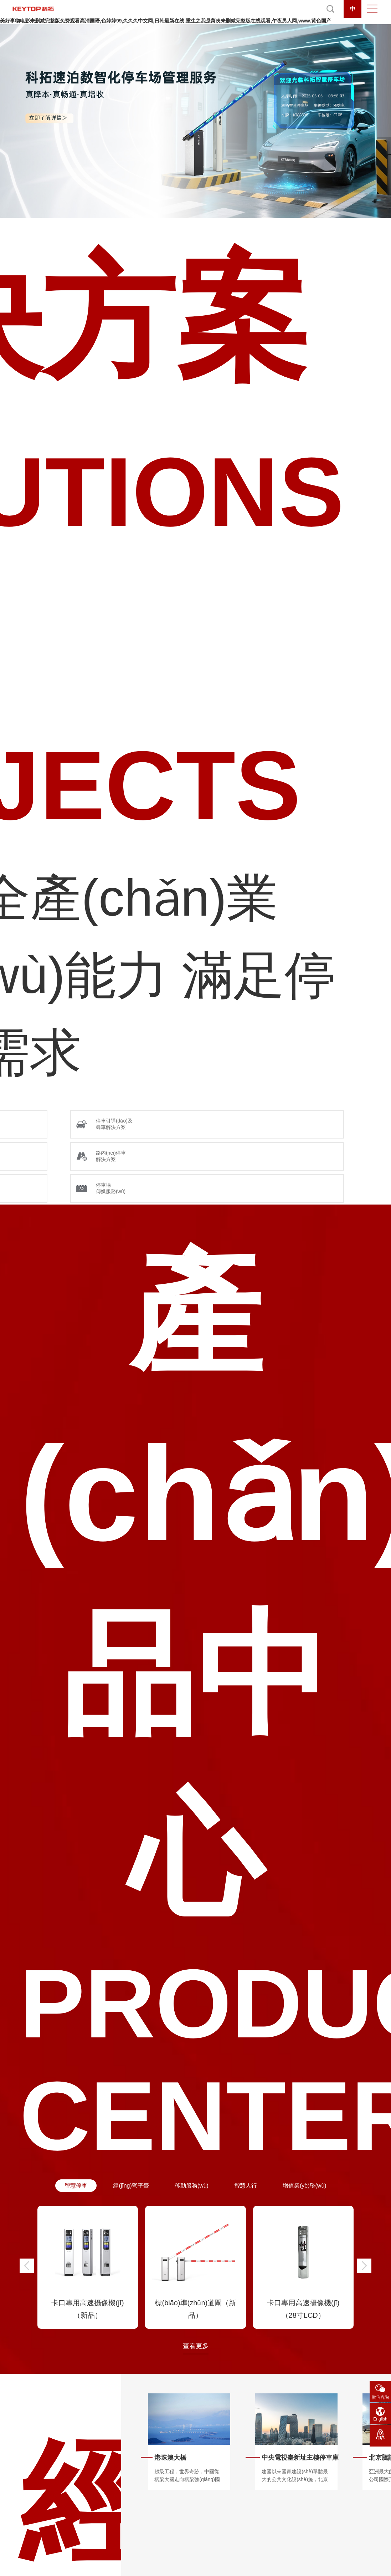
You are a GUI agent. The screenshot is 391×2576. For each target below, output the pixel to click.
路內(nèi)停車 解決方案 (111, 1156)
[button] (27, 2266)
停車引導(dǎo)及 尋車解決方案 (114, 1124)
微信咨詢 (380, 2397)
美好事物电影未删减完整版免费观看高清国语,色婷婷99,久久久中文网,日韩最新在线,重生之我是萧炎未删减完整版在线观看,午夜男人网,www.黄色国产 (165, 21)
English (380, 2419)
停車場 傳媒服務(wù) (110, 1188)
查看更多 (196, 2346)
